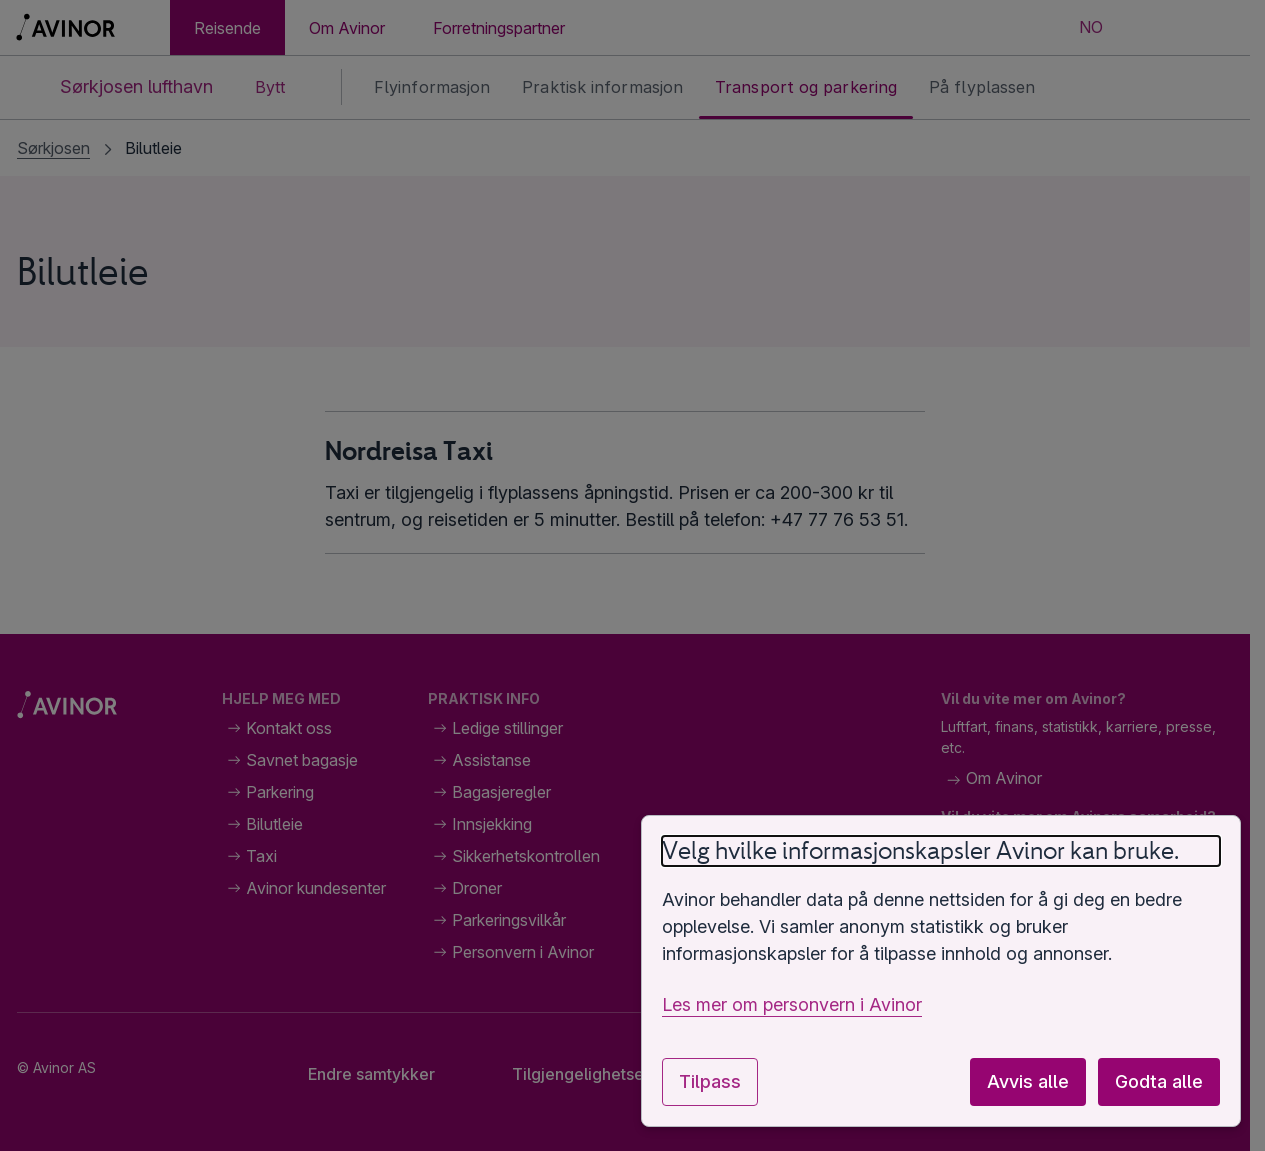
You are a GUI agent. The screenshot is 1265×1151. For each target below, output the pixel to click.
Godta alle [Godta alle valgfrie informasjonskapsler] (1159, 1081)
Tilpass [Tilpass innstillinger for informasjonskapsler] (710, 1081)
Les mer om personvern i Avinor (792, 1004)
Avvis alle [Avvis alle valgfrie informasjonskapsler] (1028, 1081)
